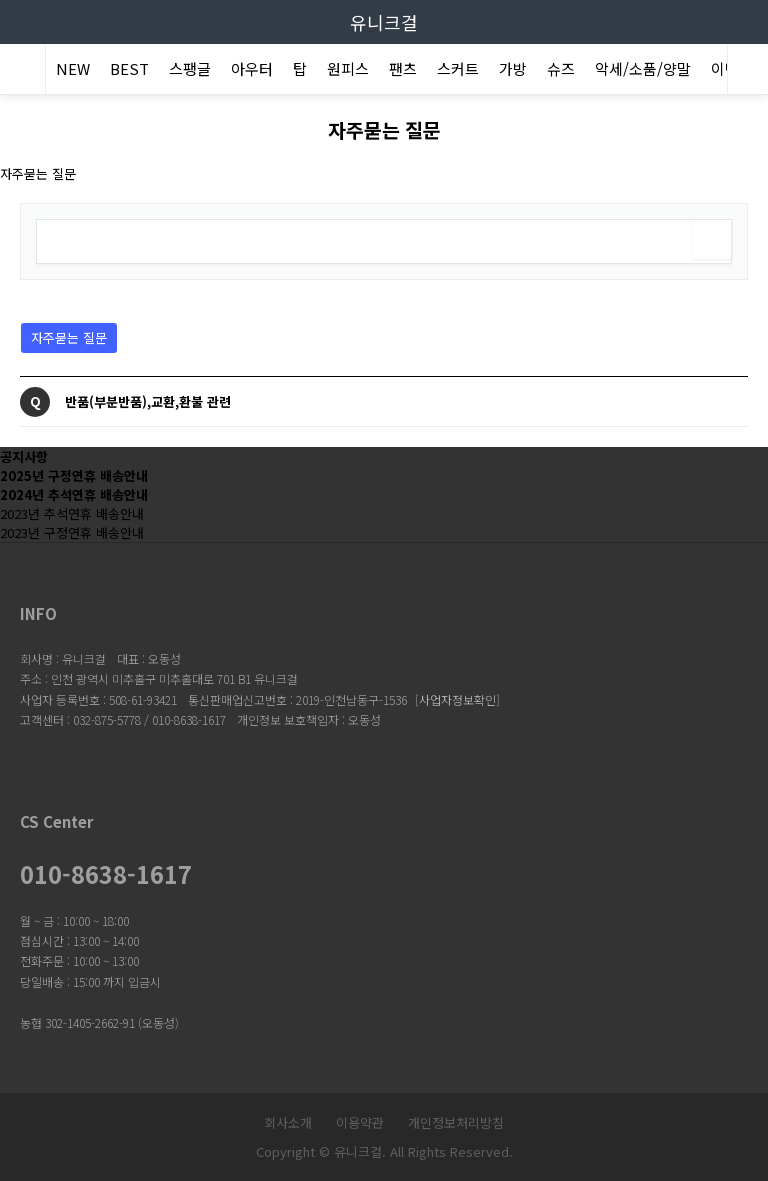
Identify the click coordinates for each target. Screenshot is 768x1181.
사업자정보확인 (457, 699)
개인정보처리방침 (456, 1122)
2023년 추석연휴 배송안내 (72, 513)
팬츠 (403, 68)
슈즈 (561, 68)
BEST (129, 68)
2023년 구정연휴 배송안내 (72, 532)
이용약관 (360, 1122)
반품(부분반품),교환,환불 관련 (148, 401)
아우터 (252, 68)
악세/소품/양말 (643, 68)
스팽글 (190, 68)
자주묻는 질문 (64, 335)
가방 (513, 68)
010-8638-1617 (106, 874)
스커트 (458, 68)
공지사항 (24, 456)
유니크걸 (384, 22)
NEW (73, 68)
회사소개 (288, 1122)
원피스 (348, 68)
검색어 (21, 204)
